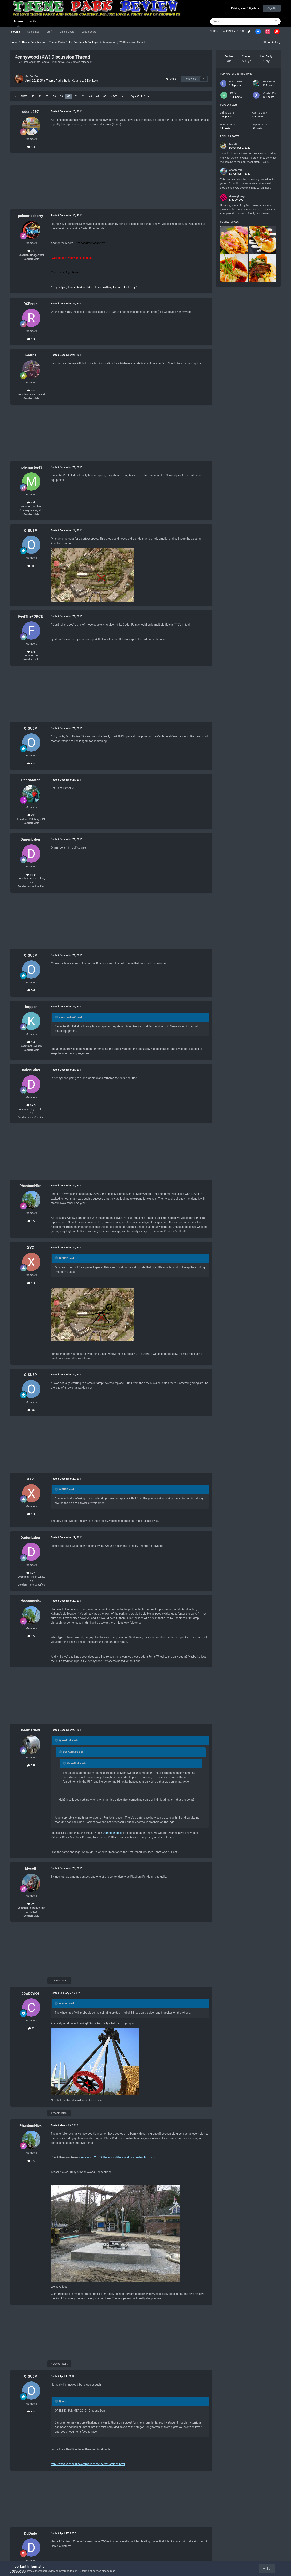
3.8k (31, 1283)
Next (114, 96)
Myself (30, 1868)
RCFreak (30, 304)
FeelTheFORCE (30, 616)
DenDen (34, 76)
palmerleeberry (30, 215)
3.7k (31, 651)
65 (104, 96)
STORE (241, 31)
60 (68, 96)
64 (97, 96)
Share (171, 78)
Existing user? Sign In (245, 8)
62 (83, 96)
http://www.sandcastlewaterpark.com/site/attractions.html (88, 2464)
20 (31, 2028)
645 (31, 390)
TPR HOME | (215, 31)
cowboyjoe (30, 1993)
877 (31, 1221)
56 (40, 96)
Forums (15, 31)
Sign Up (271, 8)
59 (61, 96)
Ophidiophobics (112, 1832)
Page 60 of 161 (139, 96)
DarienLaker (31, 839)
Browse (18, 23)
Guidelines (33, 31)
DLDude (30, 2533)
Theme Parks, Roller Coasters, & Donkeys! (72, 80)
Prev (24, 96)
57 (47, 96)
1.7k (31, 502)
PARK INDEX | (229, 31)
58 (54, 96)
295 (31, 815)
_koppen (30, 1007)
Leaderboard (89, 31)
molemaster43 (30, 467)
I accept (269, 2568)
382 (31, 565)
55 (32, 96)
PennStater (30, 780)
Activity (34, 21)
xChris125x (269, 93)
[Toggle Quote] (56, 1017)
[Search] (231, 21)
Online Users (67, 31)
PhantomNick (30, 1186)
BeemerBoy (30, 1730)
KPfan (233, 93)
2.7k (31, 1042)
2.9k (31, 339)
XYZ (30, 1248)
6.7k (31, 1765)
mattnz (30, 355)
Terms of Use (18, 2570)
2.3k (31, 146)
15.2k (31, 874)
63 (90, 96)
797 (31, 1903)
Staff (49, 31)
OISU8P (30, 530)
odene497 (30, 111)
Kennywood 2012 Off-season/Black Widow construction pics (117, 2157)
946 (31, 250)
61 (76, 96)
